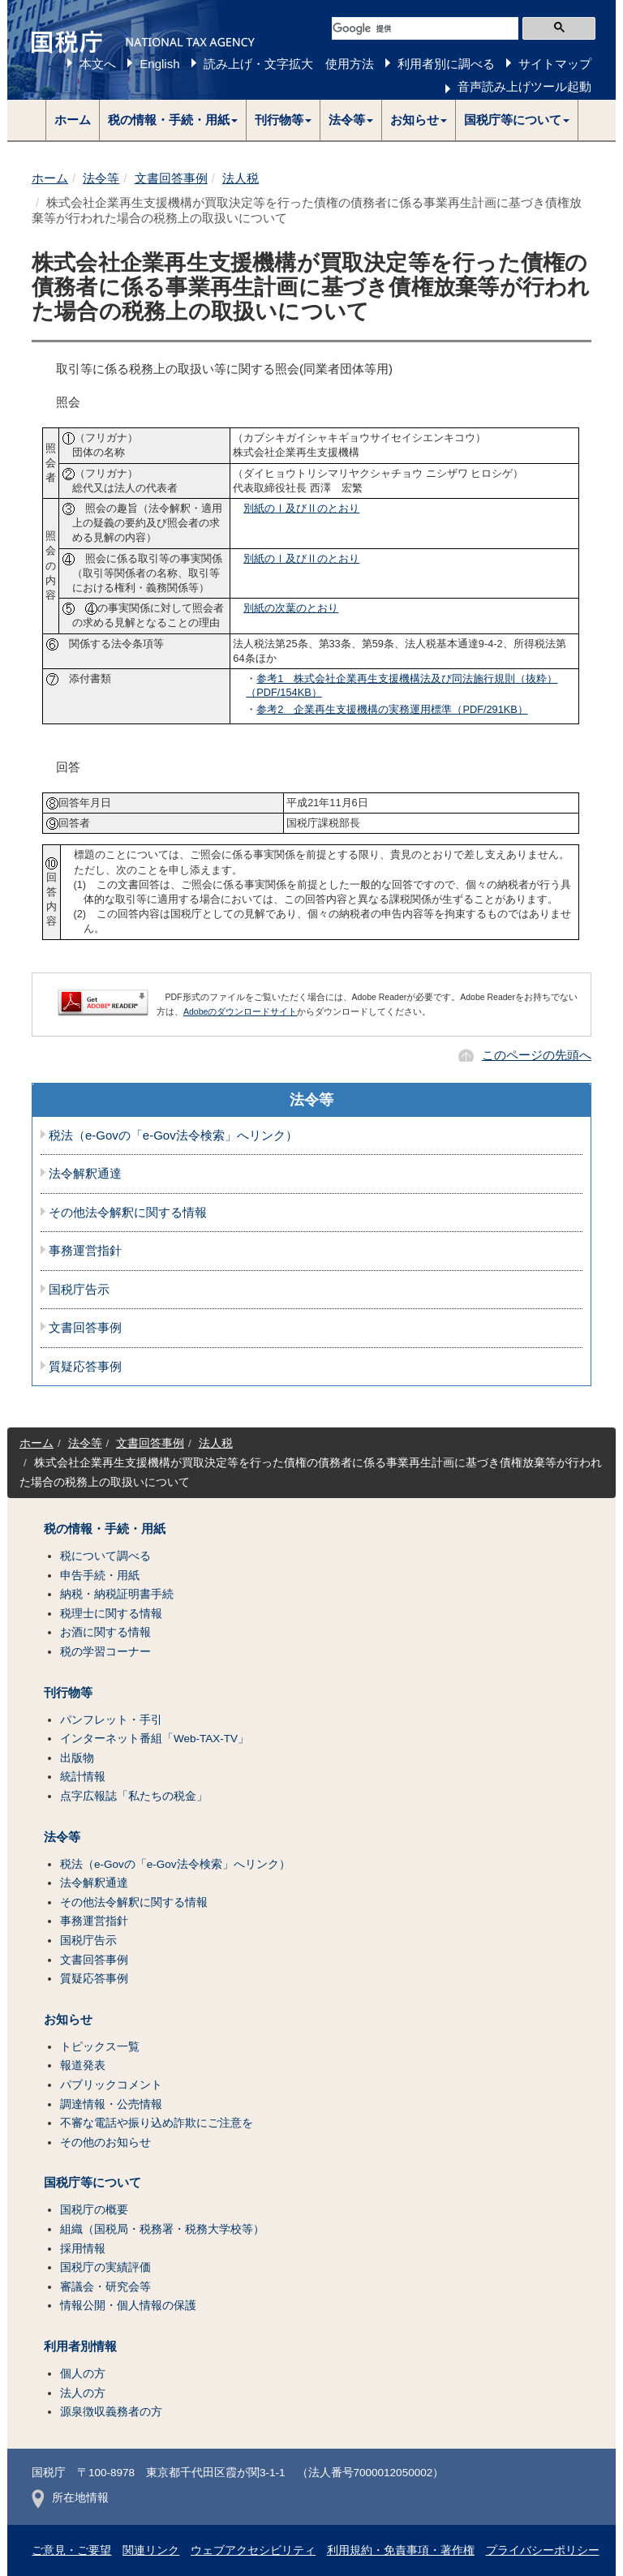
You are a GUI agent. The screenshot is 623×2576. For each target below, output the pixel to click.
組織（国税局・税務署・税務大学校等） (162, 2229)
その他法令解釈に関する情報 (128, 1212)
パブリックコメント (111, 2085)
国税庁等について (92, 2182)
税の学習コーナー (105, 1652)
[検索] (425, 28)
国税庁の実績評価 (105, 2267)
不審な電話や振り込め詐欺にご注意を (156, 2123)
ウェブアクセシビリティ (253, 2550)
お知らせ (68, 2019)
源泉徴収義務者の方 (111, 2412)
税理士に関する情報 (111, 1614)
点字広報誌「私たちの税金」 (134, 1796)
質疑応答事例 (85, 1366)
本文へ (97, 64)
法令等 (101, 178)
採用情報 (82, 2249)
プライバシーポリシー (542, 2550)
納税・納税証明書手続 (117, 1594)
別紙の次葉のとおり (290, 608)
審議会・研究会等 (105, 2287)
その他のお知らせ (105, 2142)
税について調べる (105, 1556)
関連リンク (150, 2550)
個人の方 (82, 2374)
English (159, 64)
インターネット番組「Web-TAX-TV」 (154, 1738)
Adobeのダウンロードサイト (240, 1011)
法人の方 (82, 2393)
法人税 (240, 178)
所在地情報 (70, 2498)
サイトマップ (554, 64)
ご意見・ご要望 (71, 2550)
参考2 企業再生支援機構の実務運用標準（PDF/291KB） (391, 709)
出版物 (77, 1758)
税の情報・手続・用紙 (104, 1528)
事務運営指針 (85, 1250)
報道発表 (82, 2065)
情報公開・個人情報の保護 (128, 2305)
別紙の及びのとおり (301, 508)
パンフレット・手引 (111, 1720)
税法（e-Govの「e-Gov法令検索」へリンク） (173, 1135)
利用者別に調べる (446, 64)
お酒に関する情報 (105, 1632)
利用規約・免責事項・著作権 (401, 2550)
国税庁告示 (79, 1289)
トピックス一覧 (100, 2047)
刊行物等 (68, 1692)
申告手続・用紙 (100, 1575)
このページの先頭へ (536, 1055)
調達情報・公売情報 (111, 2104)
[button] (173, 120)
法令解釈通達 (85, 1173)
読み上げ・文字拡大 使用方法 (289, 64)
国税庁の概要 (94, 2210)
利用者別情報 (80, 2346)
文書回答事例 (171, 178)
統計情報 (82, 1777)
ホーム (72, 120)
